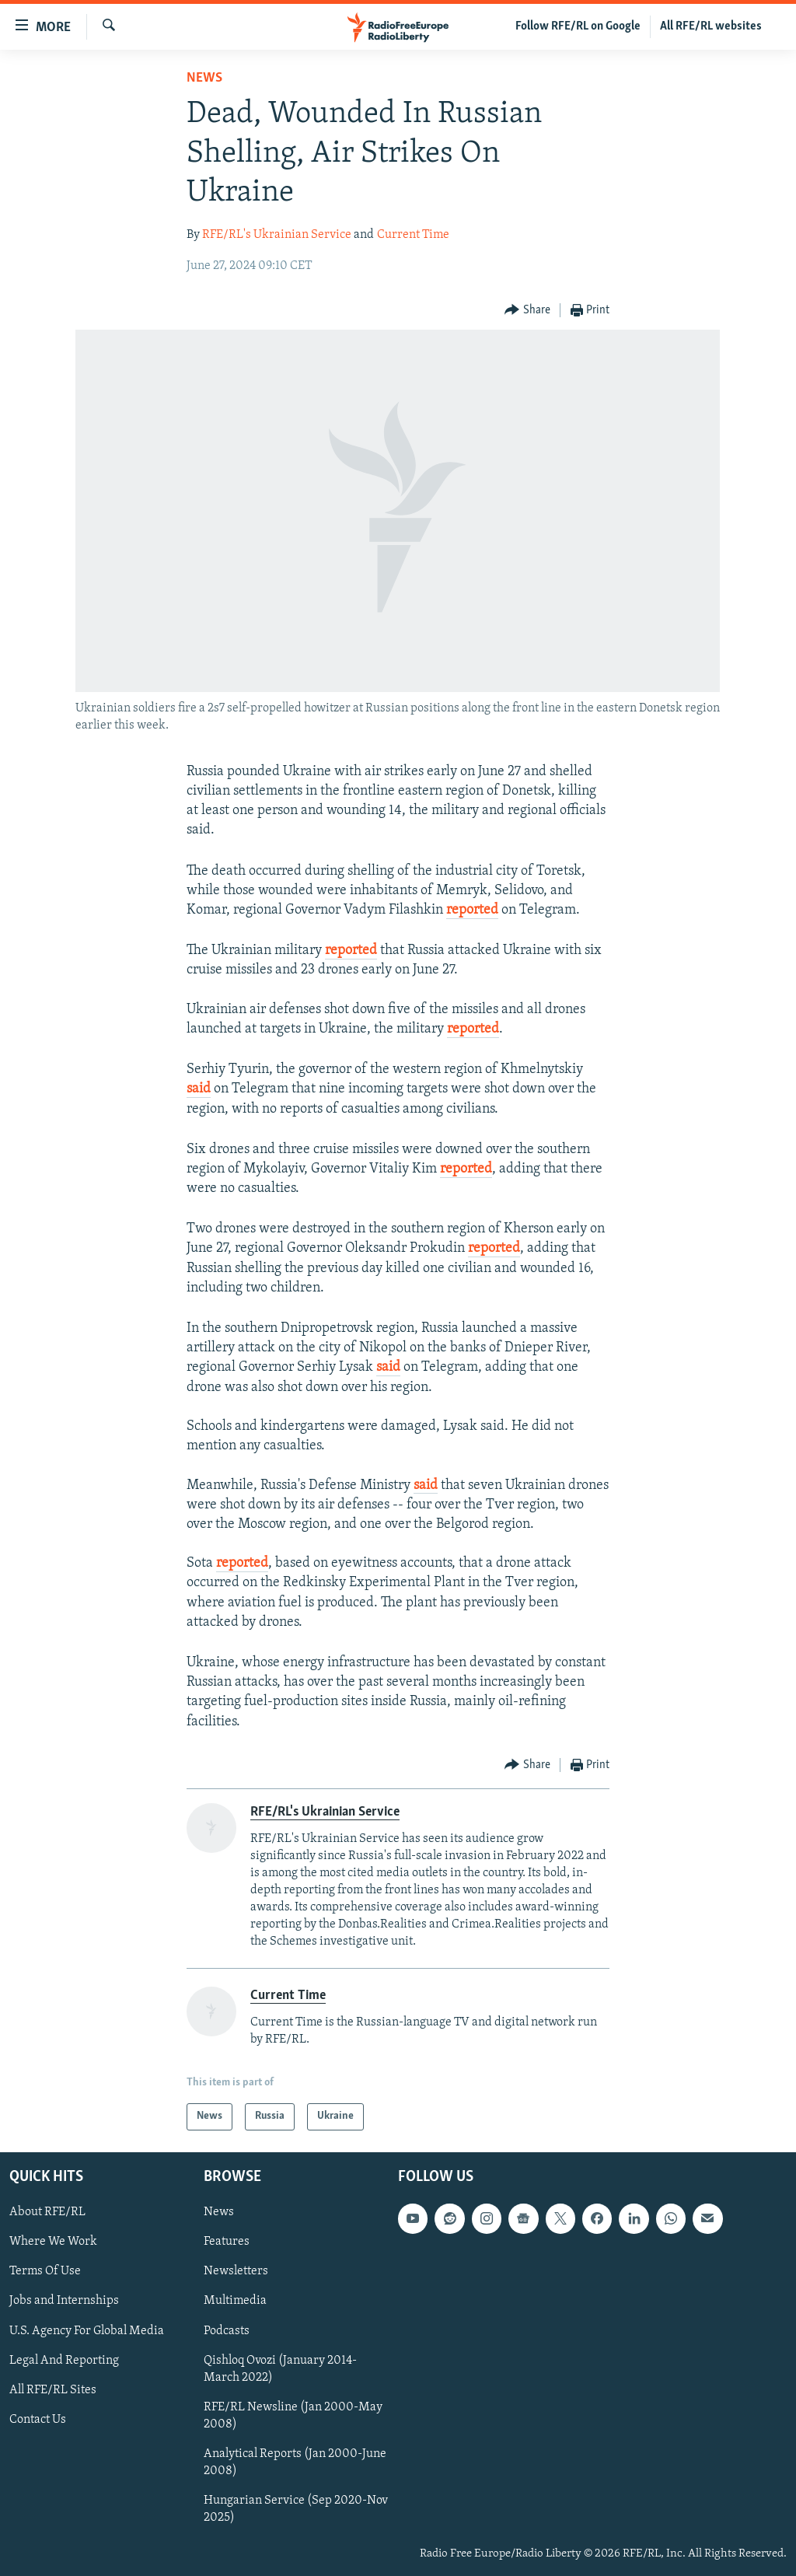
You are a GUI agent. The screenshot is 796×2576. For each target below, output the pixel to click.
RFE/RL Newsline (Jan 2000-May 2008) (293, 2416)
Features (227, 2241)
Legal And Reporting (64, 2360)
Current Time (413, 235)
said (199, 1089)
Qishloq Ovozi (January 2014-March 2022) (280, 2368)
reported (472, 910)
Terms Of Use (45, 2271)
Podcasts (227, 2330)
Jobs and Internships (64, 2301)
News (204, 78)
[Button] (527, 310)
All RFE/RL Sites (52, 2390)
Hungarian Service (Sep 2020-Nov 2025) (296, 2509)
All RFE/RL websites (711, 26)
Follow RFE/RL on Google (578, 26)
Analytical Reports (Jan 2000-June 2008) (295, 2462)
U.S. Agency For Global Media (86, 2330)
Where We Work (53, 2241)
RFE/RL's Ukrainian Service (276, 235)
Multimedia (235, 2301)
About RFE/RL (47, 2212)
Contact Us (37, 2419)
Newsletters (236, 2271)
